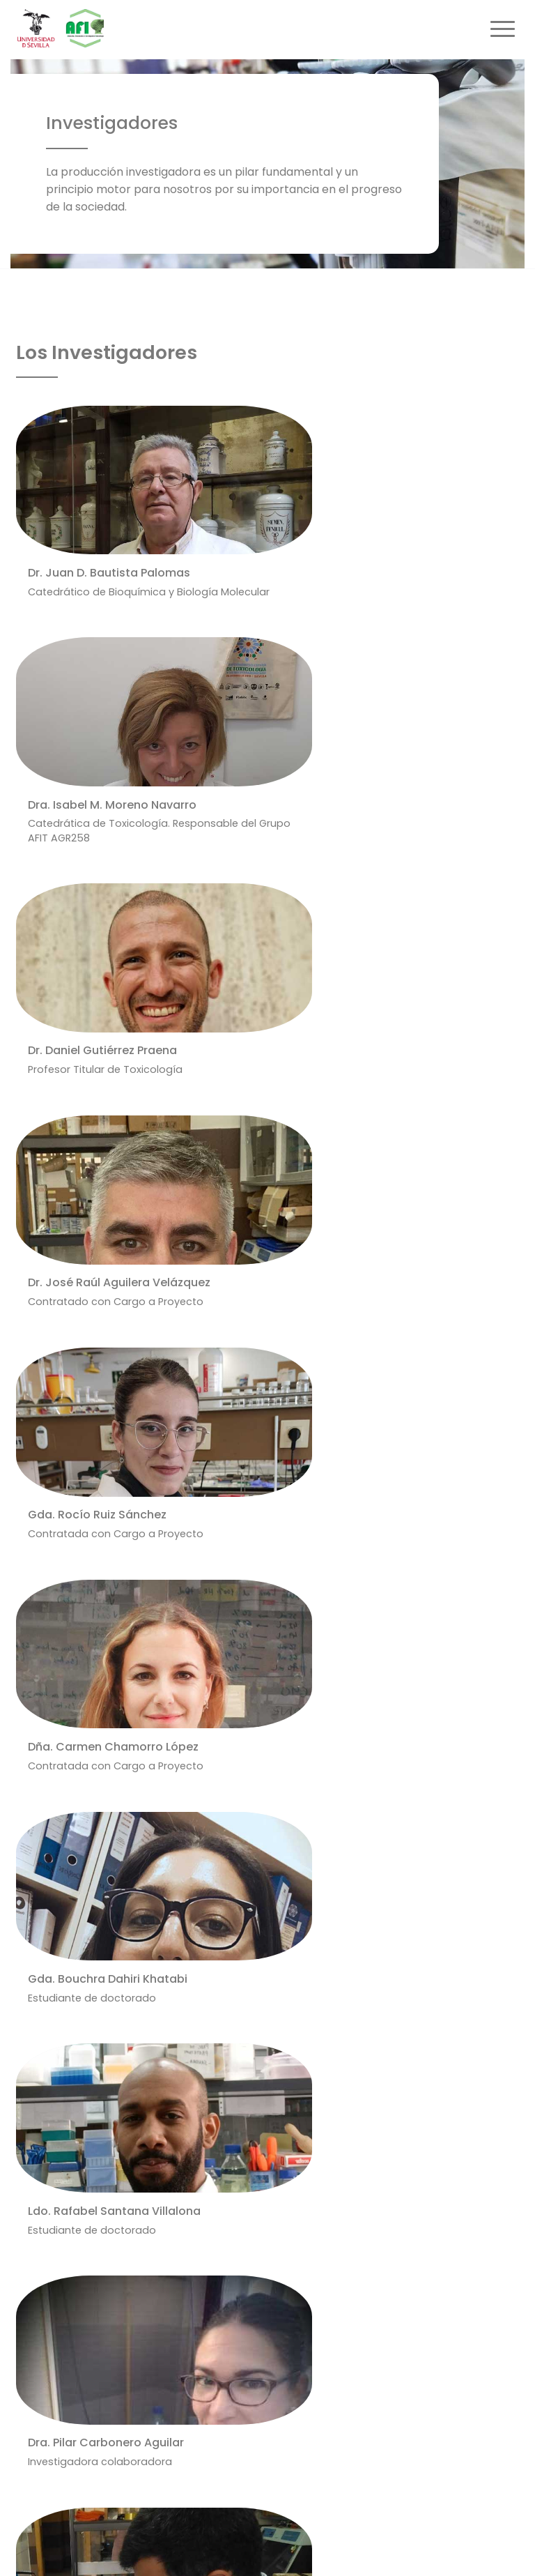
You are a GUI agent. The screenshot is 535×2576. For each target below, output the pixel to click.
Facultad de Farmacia (248, 2240)
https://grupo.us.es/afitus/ (92, 2211)
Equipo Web (477, 2543)
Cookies (407, 2543)
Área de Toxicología (242, 2195)
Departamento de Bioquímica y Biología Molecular (320, 2218)
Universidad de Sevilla (246, 2263)
